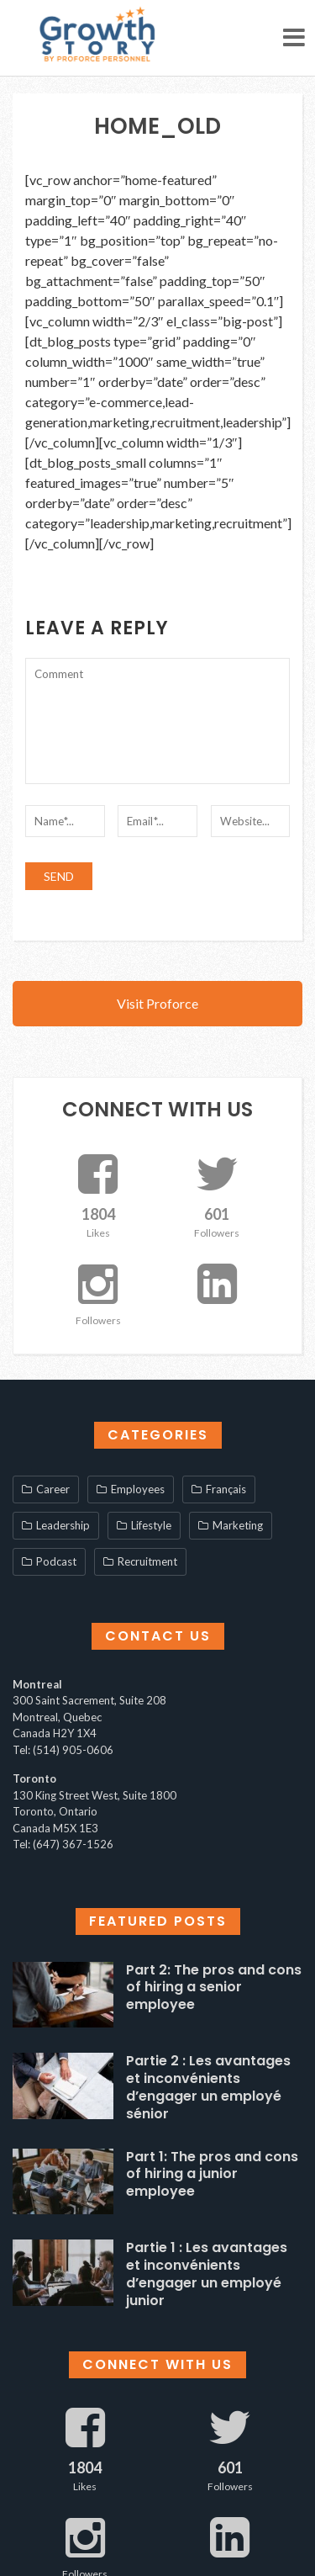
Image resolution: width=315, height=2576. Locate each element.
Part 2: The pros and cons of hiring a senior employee (214, 1987)
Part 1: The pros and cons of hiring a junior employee (212, 2174)
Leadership (63, 1525)
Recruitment (147, 1561)
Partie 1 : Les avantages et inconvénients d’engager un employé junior (206, 2273)
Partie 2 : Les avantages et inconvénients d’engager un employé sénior (208, 2087)
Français (226, 1489)
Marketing (238, 1525)
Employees (138, 1489)
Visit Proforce (157, 1003)
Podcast (56, 1561)
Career (53, 1489)
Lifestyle (151, 1525)
